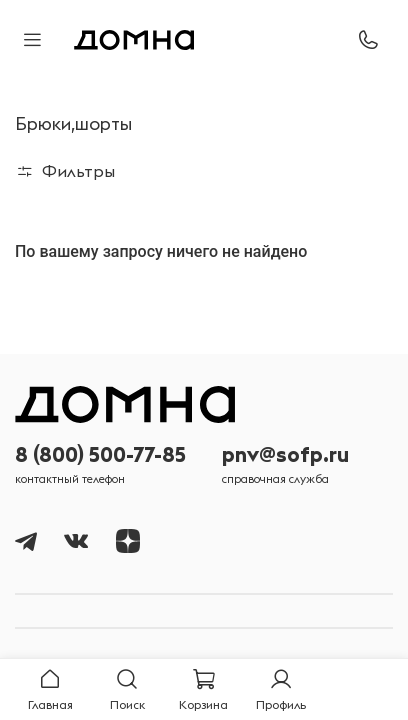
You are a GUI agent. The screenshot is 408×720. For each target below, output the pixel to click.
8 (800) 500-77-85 (100, 454)
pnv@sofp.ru (285, 454)
